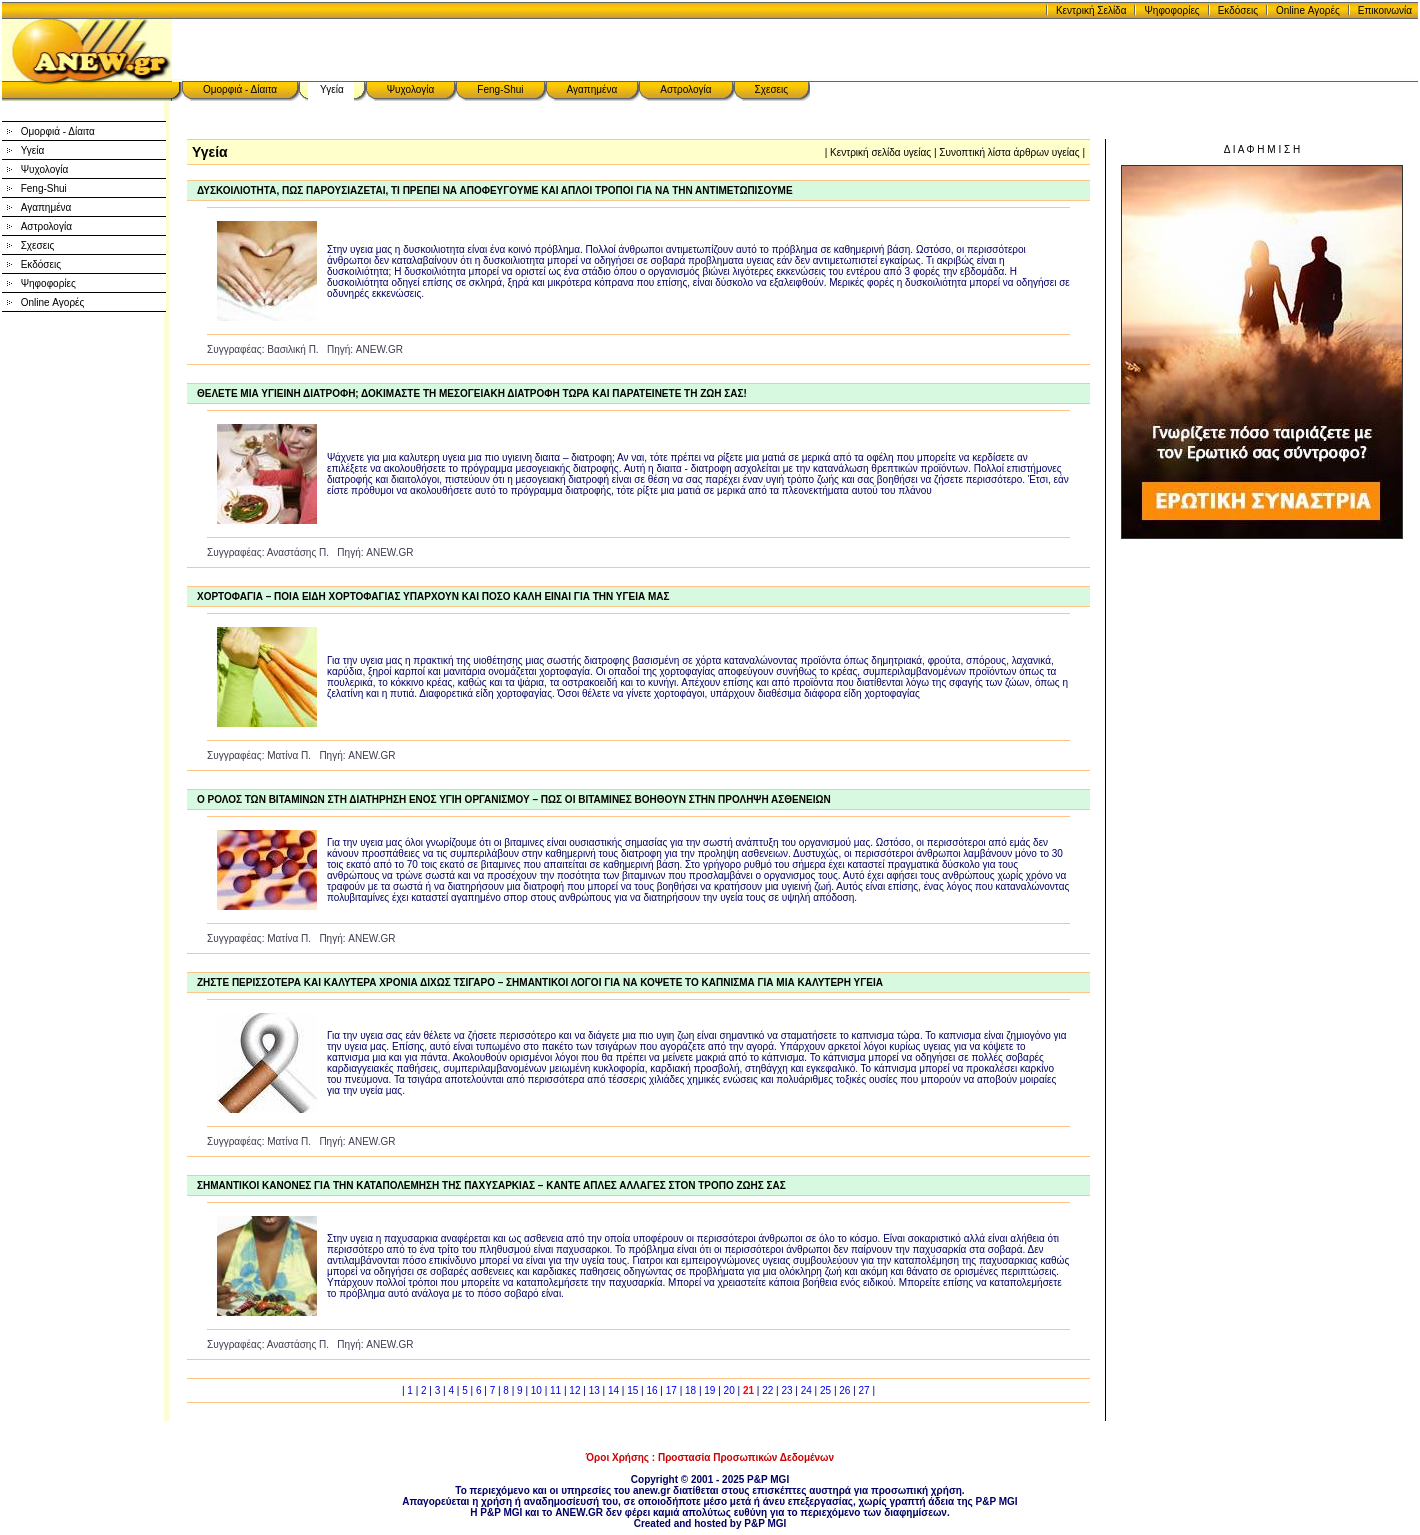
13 (594, 1390)
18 (690, 1390)
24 (806, 1390)
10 (536, 1390)
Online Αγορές (1308, 10)
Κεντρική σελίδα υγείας (880, 152)
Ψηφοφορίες (1171, 10)
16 (651, 1390)
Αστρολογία (685, 89)
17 (671, 1390)
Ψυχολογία (411, 89)
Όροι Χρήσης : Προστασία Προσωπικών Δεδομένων (710, 1457)
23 (786, 1390)
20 (729, 1390)
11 (555, 1390)
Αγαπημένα (592, 89)
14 (613, 1390)
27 (864, 1390)
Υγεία (332, 89)
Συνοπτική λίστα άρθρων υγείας (1009, 152)
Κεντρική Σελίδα (1091, 10)
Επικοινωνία (1385, 10)
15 (632, 1390)
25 (825, 1390)
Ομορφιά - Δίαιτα (240, 89)
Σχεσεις (772, 89)
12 (574, 1390)
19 (709, 1390)
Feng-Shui (500, 89)
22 (767, 1390)
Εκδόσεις (1238, 10)
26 (844, 1390)
